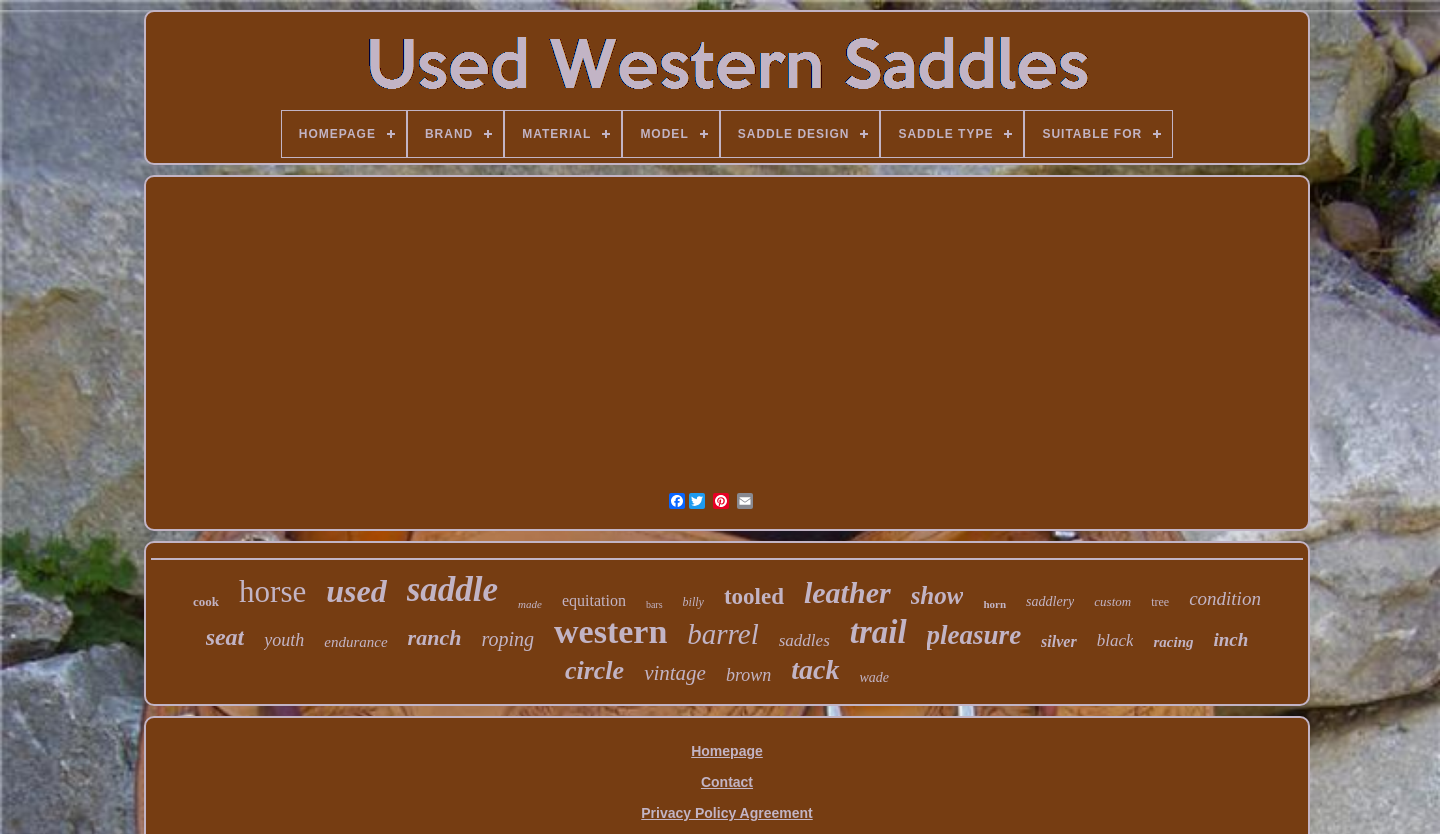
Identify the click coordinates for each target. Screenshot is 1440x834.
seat (225, 637)
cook (206, 601)
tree (1160, 602)
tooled (754, 596)
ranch (435, 637)
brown (748, 675)
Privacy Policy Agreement (726, 813)
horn (994, 604)
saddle (452, 589)
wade (875, 677)
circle (594, 670)
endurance (355, 642)
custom (1112, 601)
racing (1173, 642)
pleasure (974, 635)
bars (654, 604)
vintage (675, 673)
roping (507, 639)
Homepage (727, 751)
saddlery (1050, 601)
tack (815, 669)
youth (284, 640)
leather (847, 592)
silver (1059, 641)
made (530, 604)
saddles (804, 640)
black (1115, 640)
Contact (727, 782)
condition (1225, 598)
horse (272, 591)
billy (693, 602)
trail (878, 632)
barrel (722, 634)
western (610, 631)
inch (1231, 639)
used (356, 591)
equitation (594, 600)
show (937, 595)
